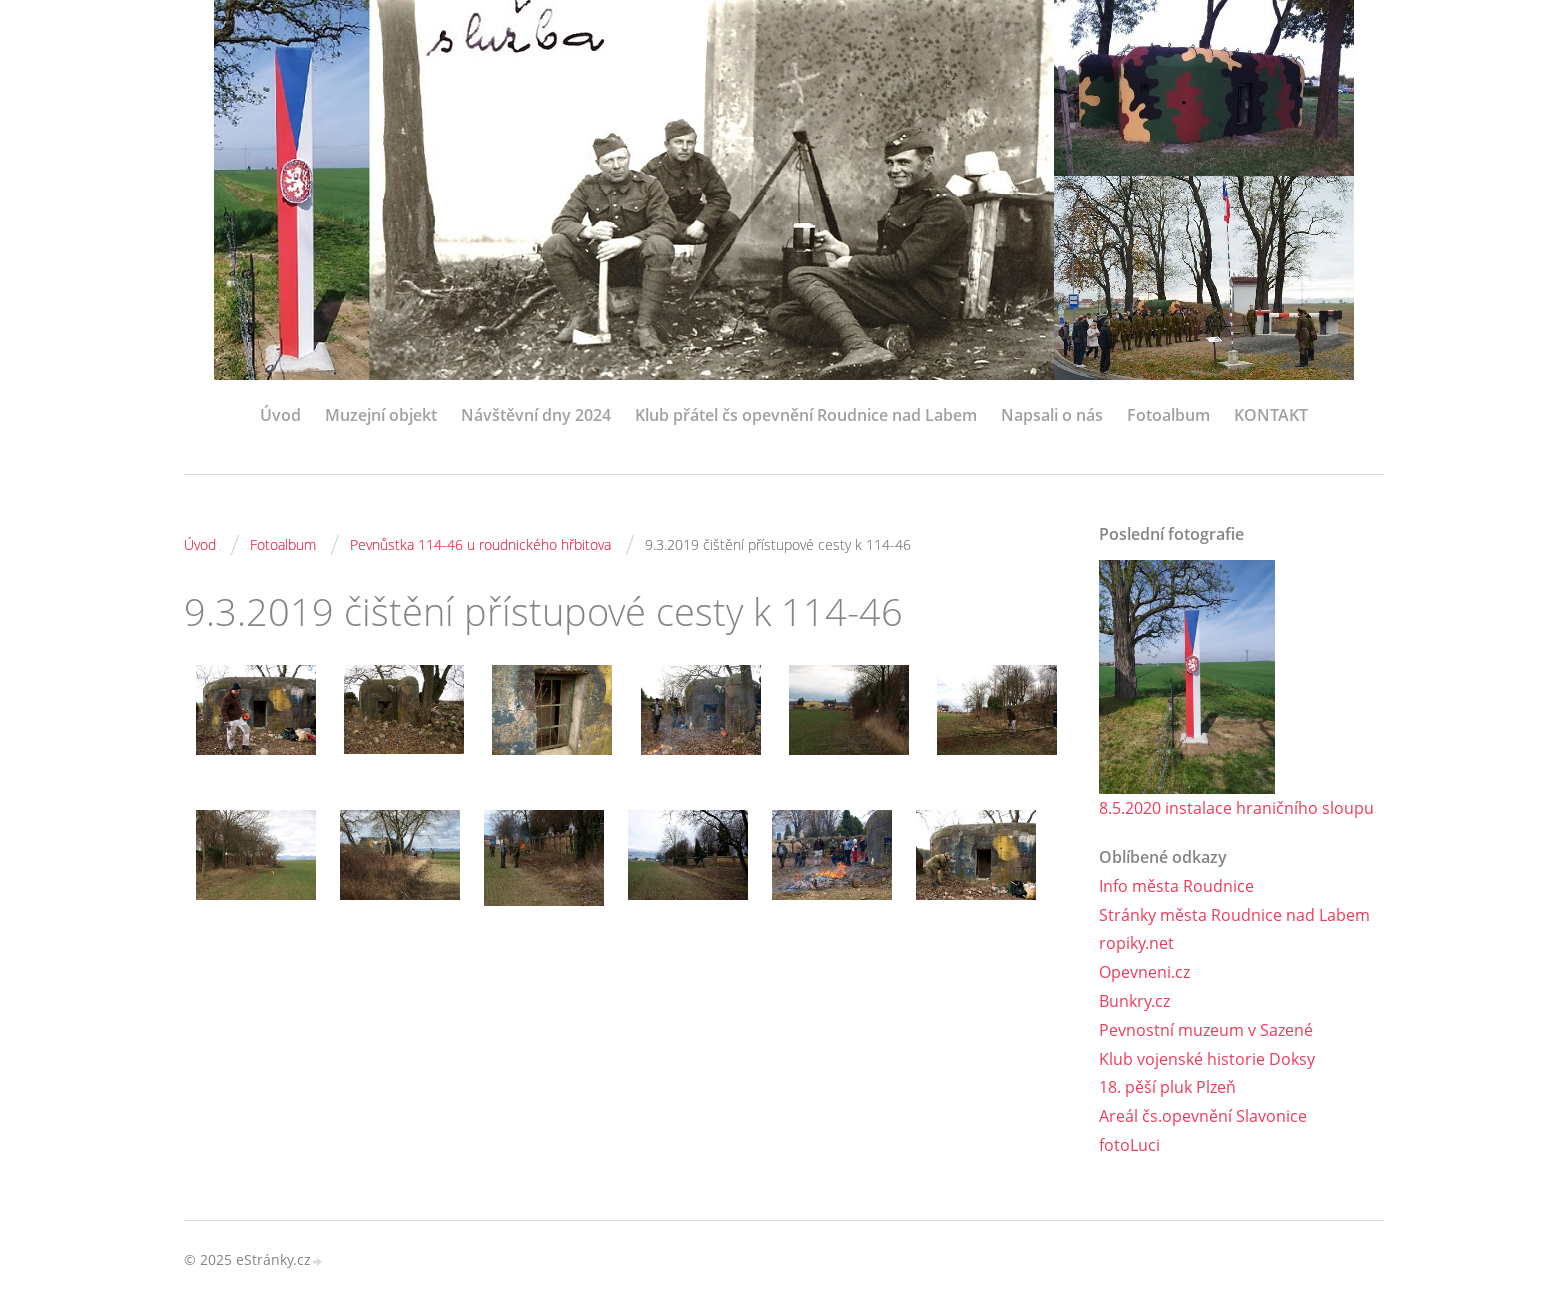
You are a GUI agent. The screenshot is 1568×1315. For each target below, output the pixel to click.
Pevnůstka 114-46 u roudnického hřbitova (480, 544)
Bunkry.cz (1134, 1001)
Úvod (280, 415)
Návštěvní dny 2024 (536, 415)
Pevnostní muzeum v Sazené (1206, 1030)
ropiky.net (1136, 943)
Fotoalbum (1168, 415)
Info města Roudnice (1176, 886)
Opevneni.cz (1144, 972)
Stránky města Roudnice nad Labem (1234, 915)
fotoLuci (1129, 1145)
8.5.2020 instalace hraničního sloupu (1236, 808)
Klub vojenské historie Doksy (1207, 1059)
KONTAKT (1271, 415)
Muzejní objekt (381, 415)
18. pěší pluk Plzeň (1167, 1087)
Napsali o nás (1052, 415)
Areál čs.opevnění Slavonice (1203, 1116)
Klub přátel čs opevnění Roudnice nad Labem (806, 415)
